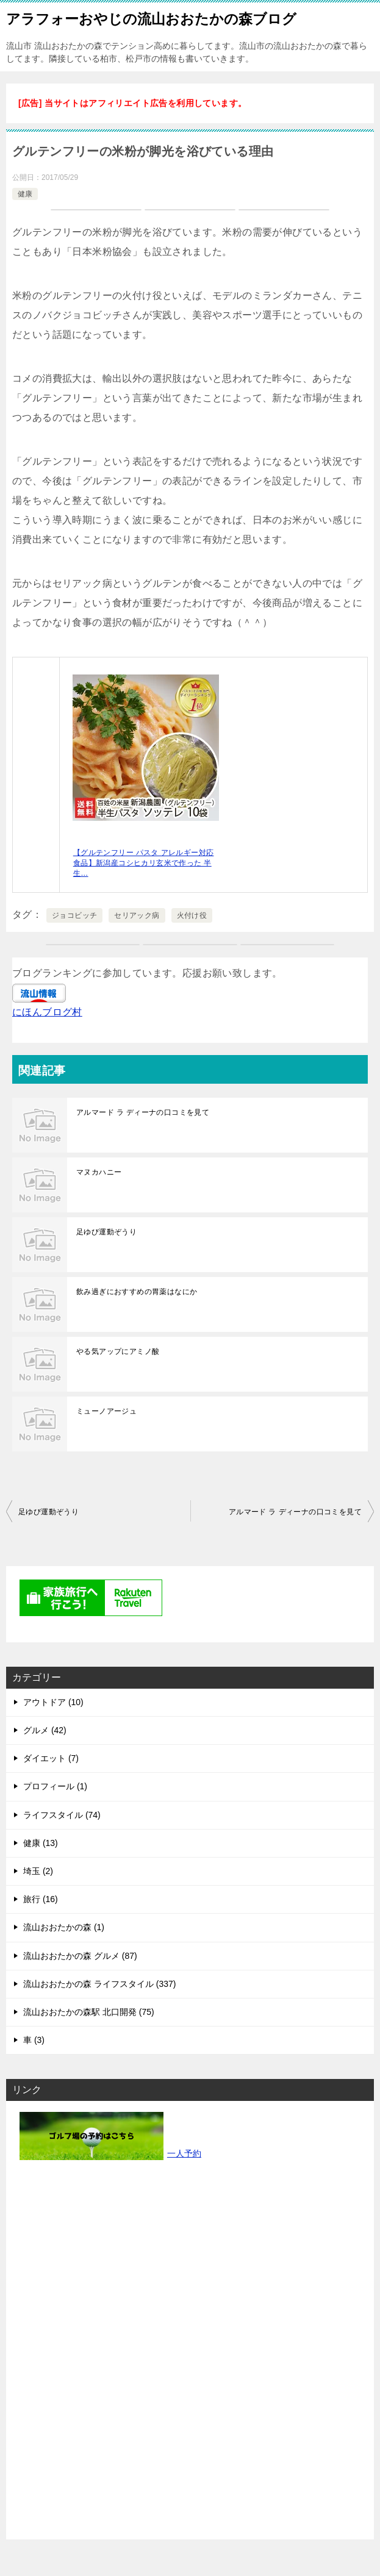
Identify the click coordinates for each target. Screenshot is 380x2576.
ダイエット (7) (51, 1758)
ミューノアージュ (106, 1411)
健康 (25, 194)
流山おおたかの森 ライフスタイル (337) (99, 1984)
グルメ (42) (44, 1730)
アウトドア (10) (53, 1702)
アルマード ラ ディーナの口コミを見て (142, 1112)
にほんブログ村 (47, 1012)
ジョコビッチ (74, 915)
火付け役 (192, 915)
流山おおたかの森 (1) (63, 1927)
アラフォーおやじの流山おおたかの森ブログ (151, 17)
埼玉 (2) (38, 1871)
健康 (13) (40, 1843)
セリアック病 (136, 915)
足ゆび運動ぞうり (106, 1232)
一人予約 (184, 2153)
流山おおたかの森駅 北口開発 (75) (88, 2012)
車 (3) (34, 2040)
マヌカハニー (98, 1172)
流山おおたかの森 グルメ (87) (80, 1956)
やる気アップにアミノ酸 (117, 1351)
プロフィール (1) (55, 1786)
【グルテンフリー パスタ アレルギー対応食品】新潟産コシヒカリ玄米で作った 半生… (143, 863)
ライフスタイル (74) (62, 1815)
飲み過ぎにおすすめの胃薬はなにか (136, 1291)
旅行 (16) (40, 1899)
